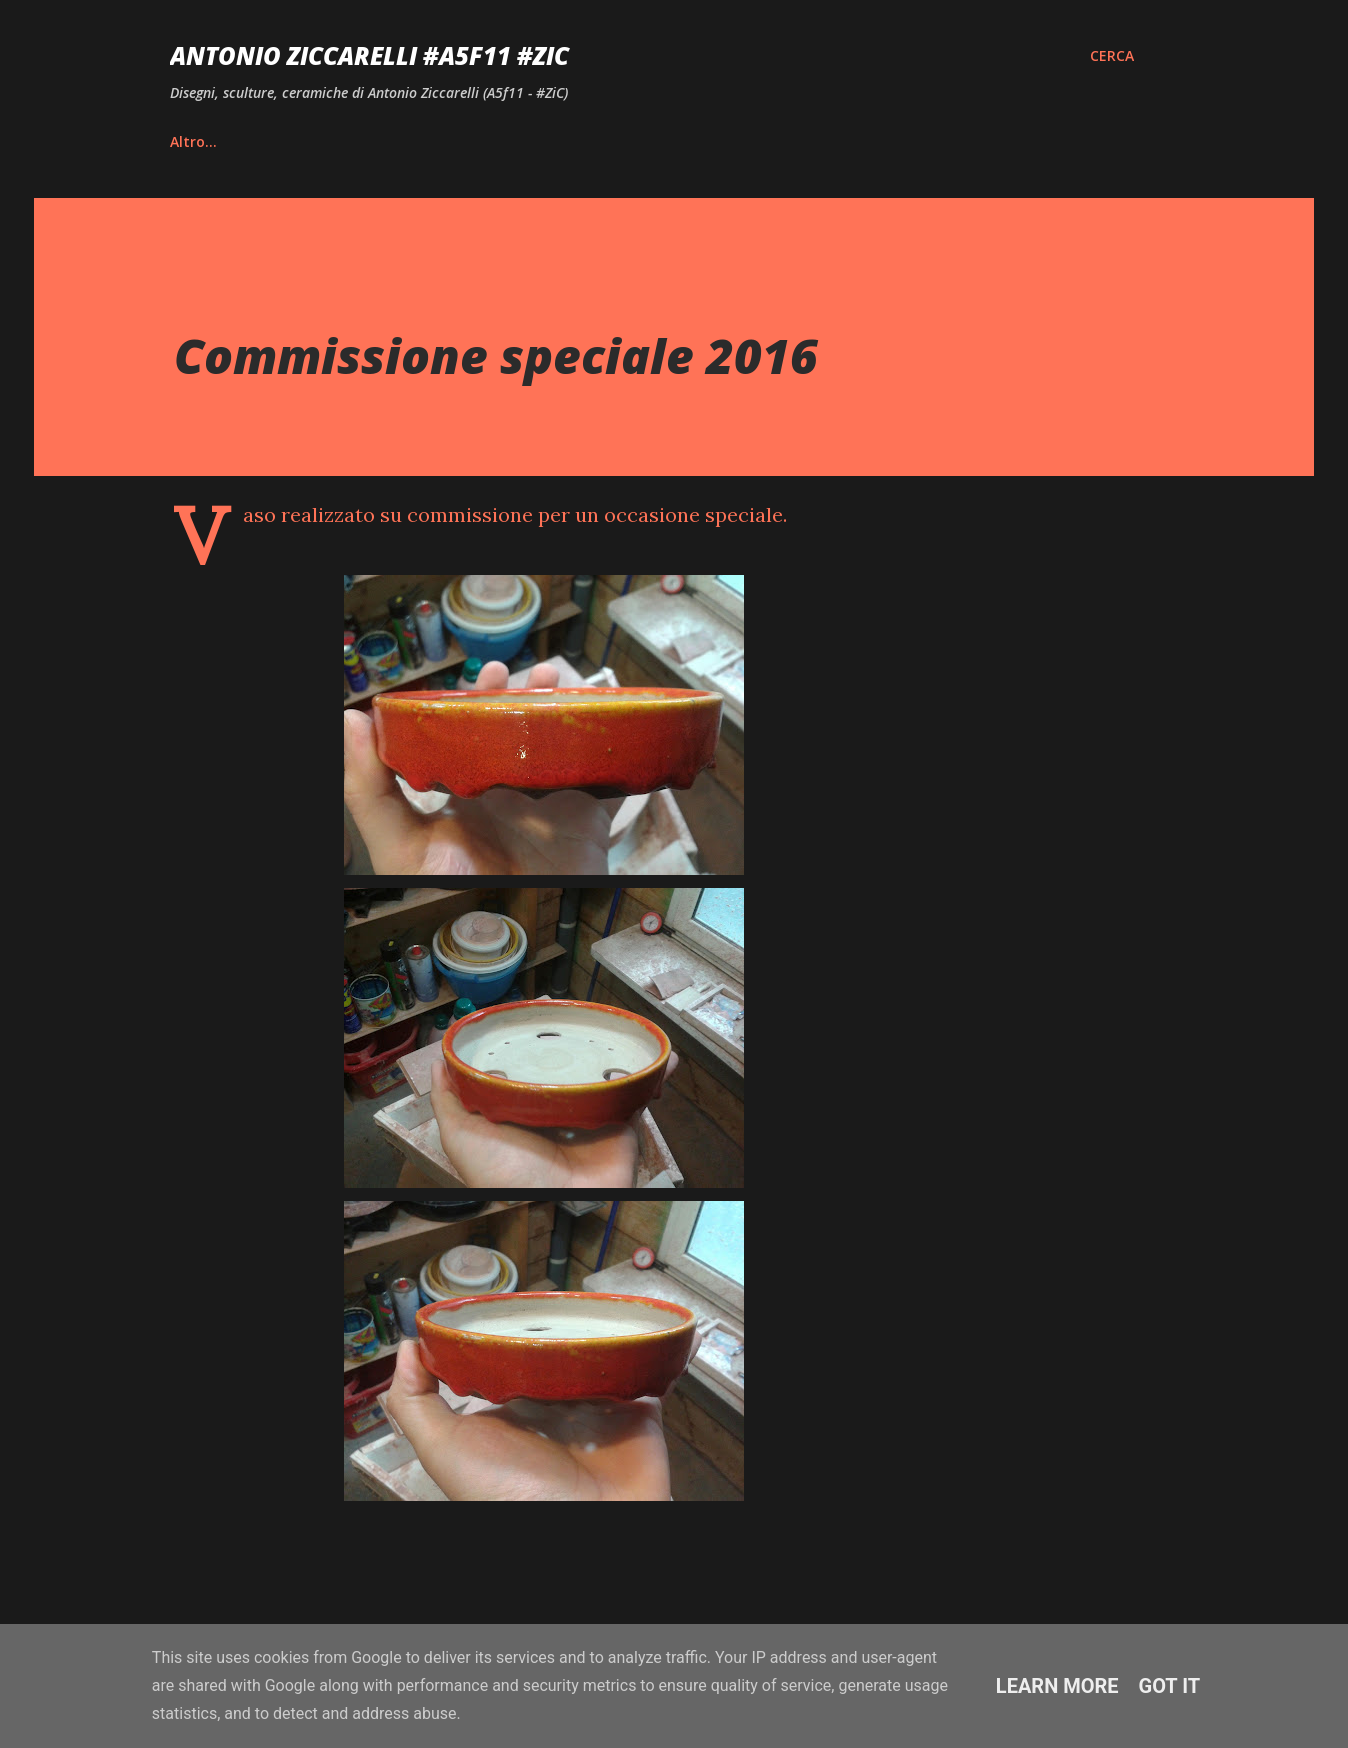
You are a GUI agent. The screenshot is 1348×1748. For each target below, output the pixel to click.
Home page (210, 141)
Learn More (1057, 1686)
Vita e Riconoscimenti (385, 141)
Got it (1170, 1686)
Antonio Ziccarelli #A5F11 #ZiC (369, 55)
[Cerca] (1112, 56)
